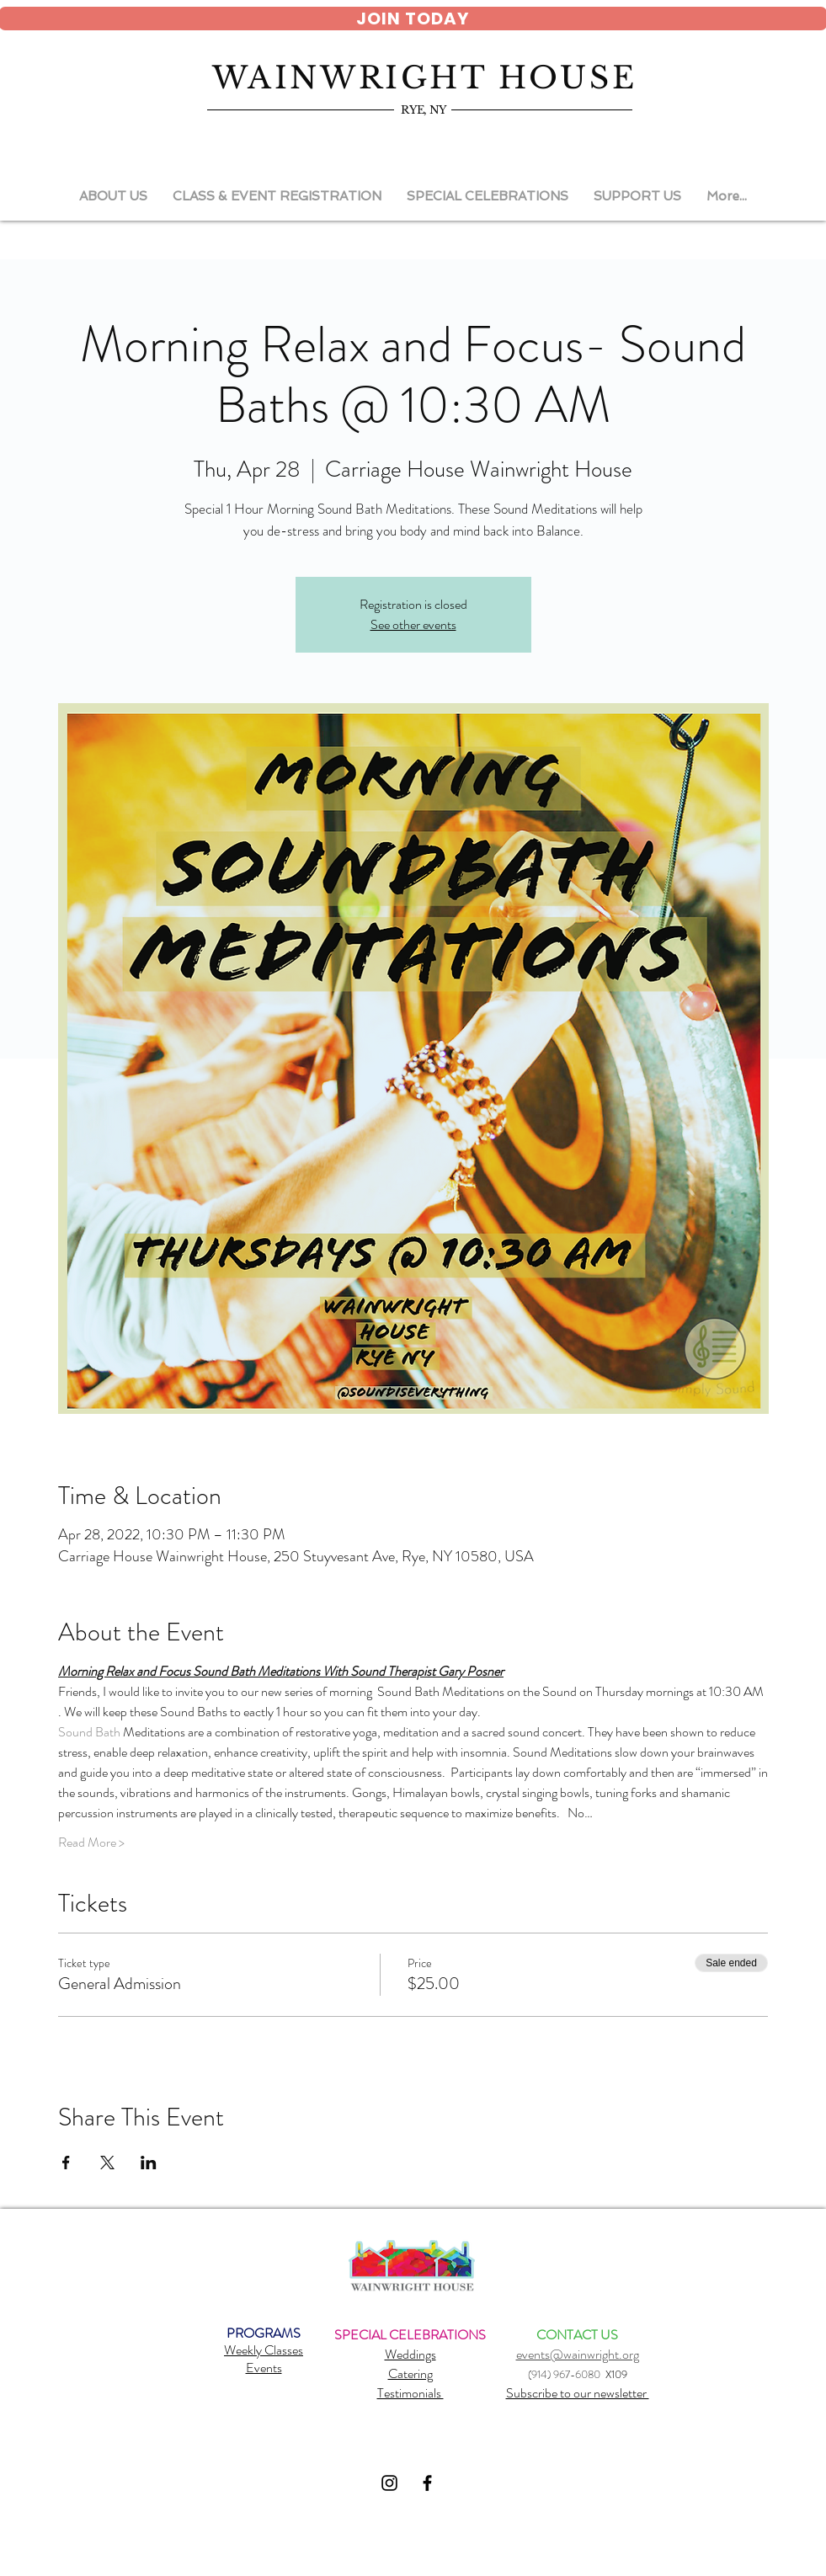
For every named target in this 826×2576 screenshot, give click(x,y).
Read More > (91, 1842)
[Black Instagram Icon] (389, 2482)
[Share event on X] (107, 2162)
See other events (413, 624)
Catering (410, 2373)
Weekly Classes (263, 2350)
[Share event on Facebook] (66, 2162)
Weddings (410, 2354)
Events (264, 2367)
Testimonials (410, 2393)
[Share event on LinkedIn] (149, 2162)
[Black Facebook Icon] (427, 2482)
